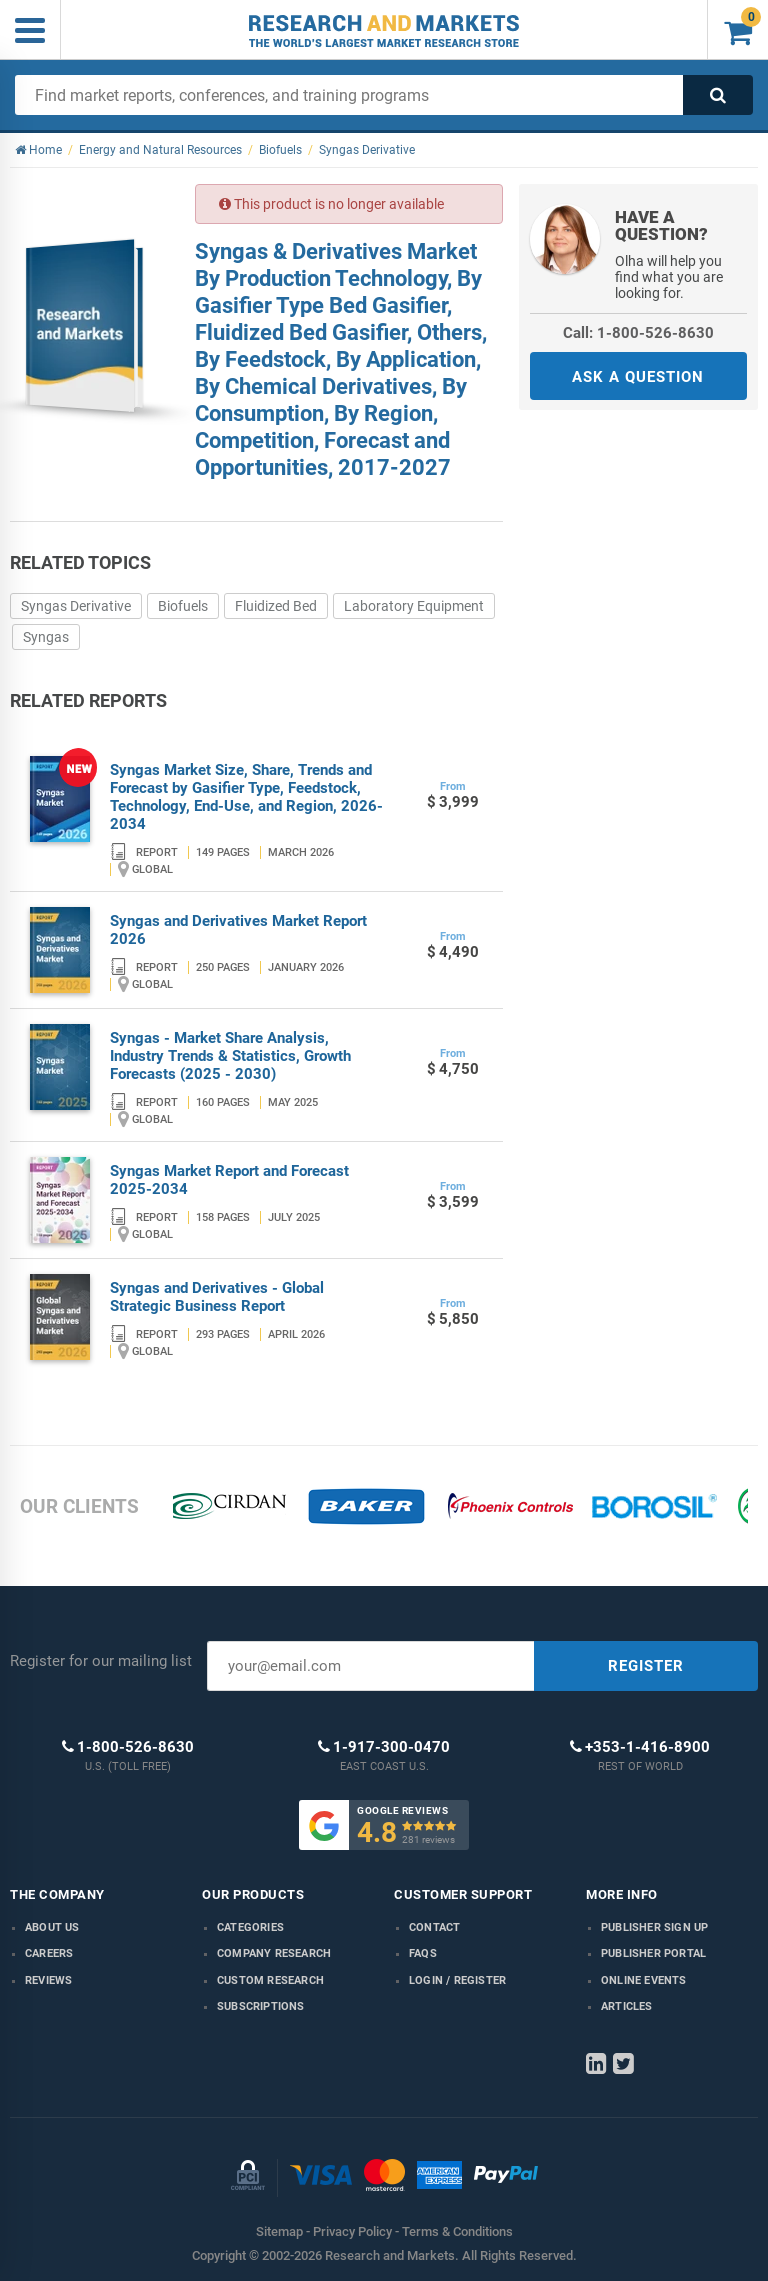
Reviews (48, 1980)
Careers (49, 1953)
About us (52, 1927)
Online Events (644, 1980)
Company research (274, 1953)
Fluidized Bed (276, 606)
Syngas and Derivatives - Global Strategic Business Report (217, 1297)
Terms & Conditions (457, 2231)
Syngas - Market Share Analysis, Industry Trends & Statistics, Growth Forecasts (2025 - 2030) (230, 1056)
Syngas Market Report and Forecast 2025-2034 (229, 1180)
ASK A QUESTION (638, 377)
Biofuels (183, 606)
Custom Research (270, 1980)
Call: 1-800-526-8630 (638, 333)
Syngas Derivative (76, 606)
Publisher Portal (653, 1953)
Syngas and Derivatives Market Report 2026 (238, 930)
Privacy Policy (352, 2231)
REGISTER (646, 1666)
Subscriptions (261, 2006)
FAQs (423, 1953)
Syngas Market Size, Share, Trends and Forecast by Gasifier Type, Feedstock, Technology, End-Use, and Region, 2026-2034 (246, 797)
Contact (434, 1927)
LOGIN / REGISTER (457, 1980)
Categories (250, 1927)
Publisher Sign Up (654, 1927)
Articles (627, 2006)
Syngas (46, 637)
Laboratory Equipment (414, 606)
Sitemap (279, 2231)
